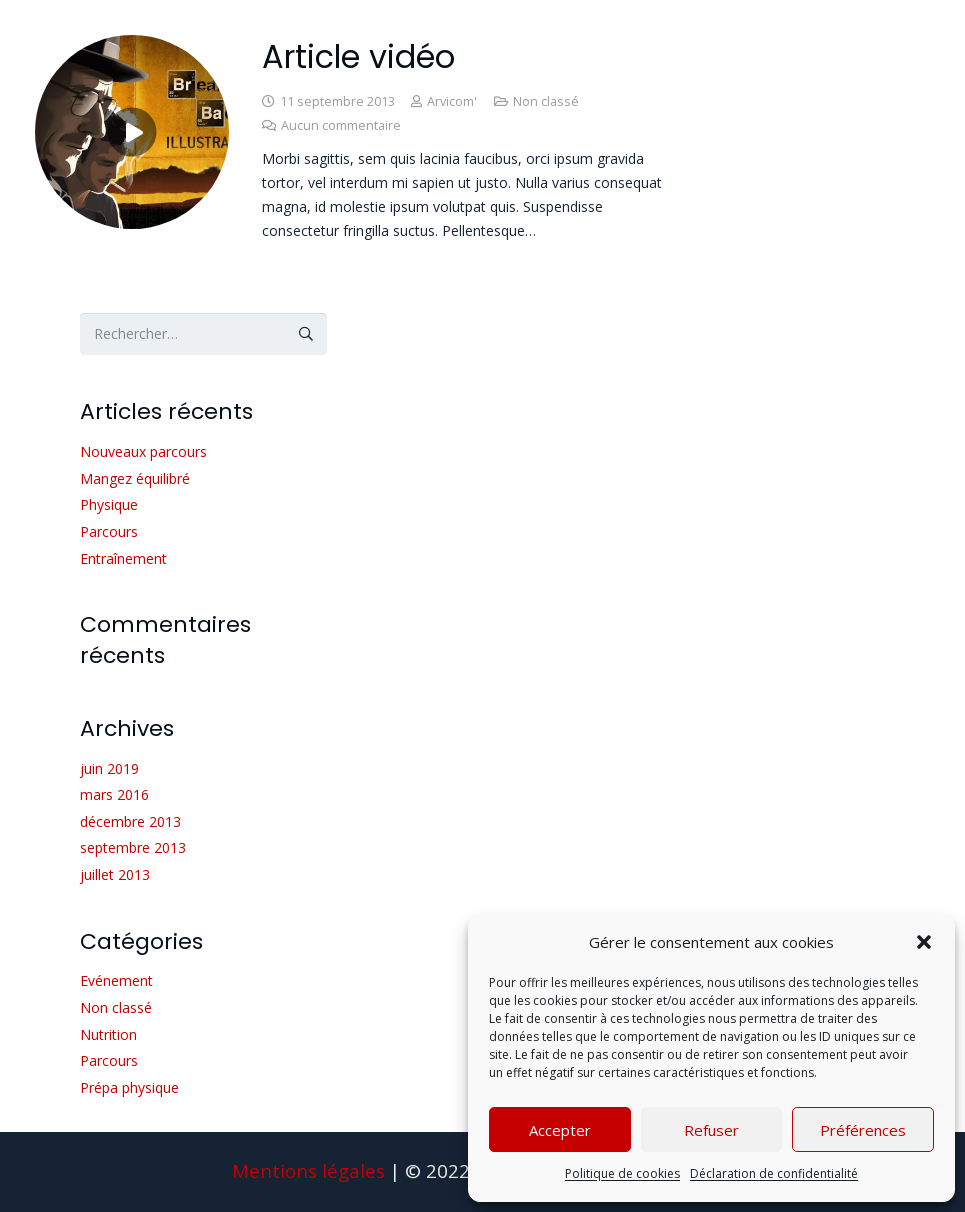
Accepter (560, 1130)
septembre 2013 (133, 847)
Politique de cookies (622, 1173)
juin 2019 (109, 768)
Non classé (546, 101)
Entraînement (123, 558)
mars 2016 (114, 794)
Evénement (116, 980)
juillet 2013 (115, 874)
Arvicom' (452, 101)
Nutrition (108, 1034)
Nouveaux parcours (143, 451)
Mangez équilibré (135, 478)
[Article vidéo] (132, 46)
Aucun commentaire (341, 125)
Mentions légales (308, 1170)
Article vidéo (358, 56)
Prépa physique (129, 1087)
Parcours (109, 531)
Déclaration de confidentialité (774, 1173)
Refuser (711, 1130)
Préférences (863, 1130)
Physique (109, 504)
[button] (924, 942)
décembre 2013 (130, 821)
